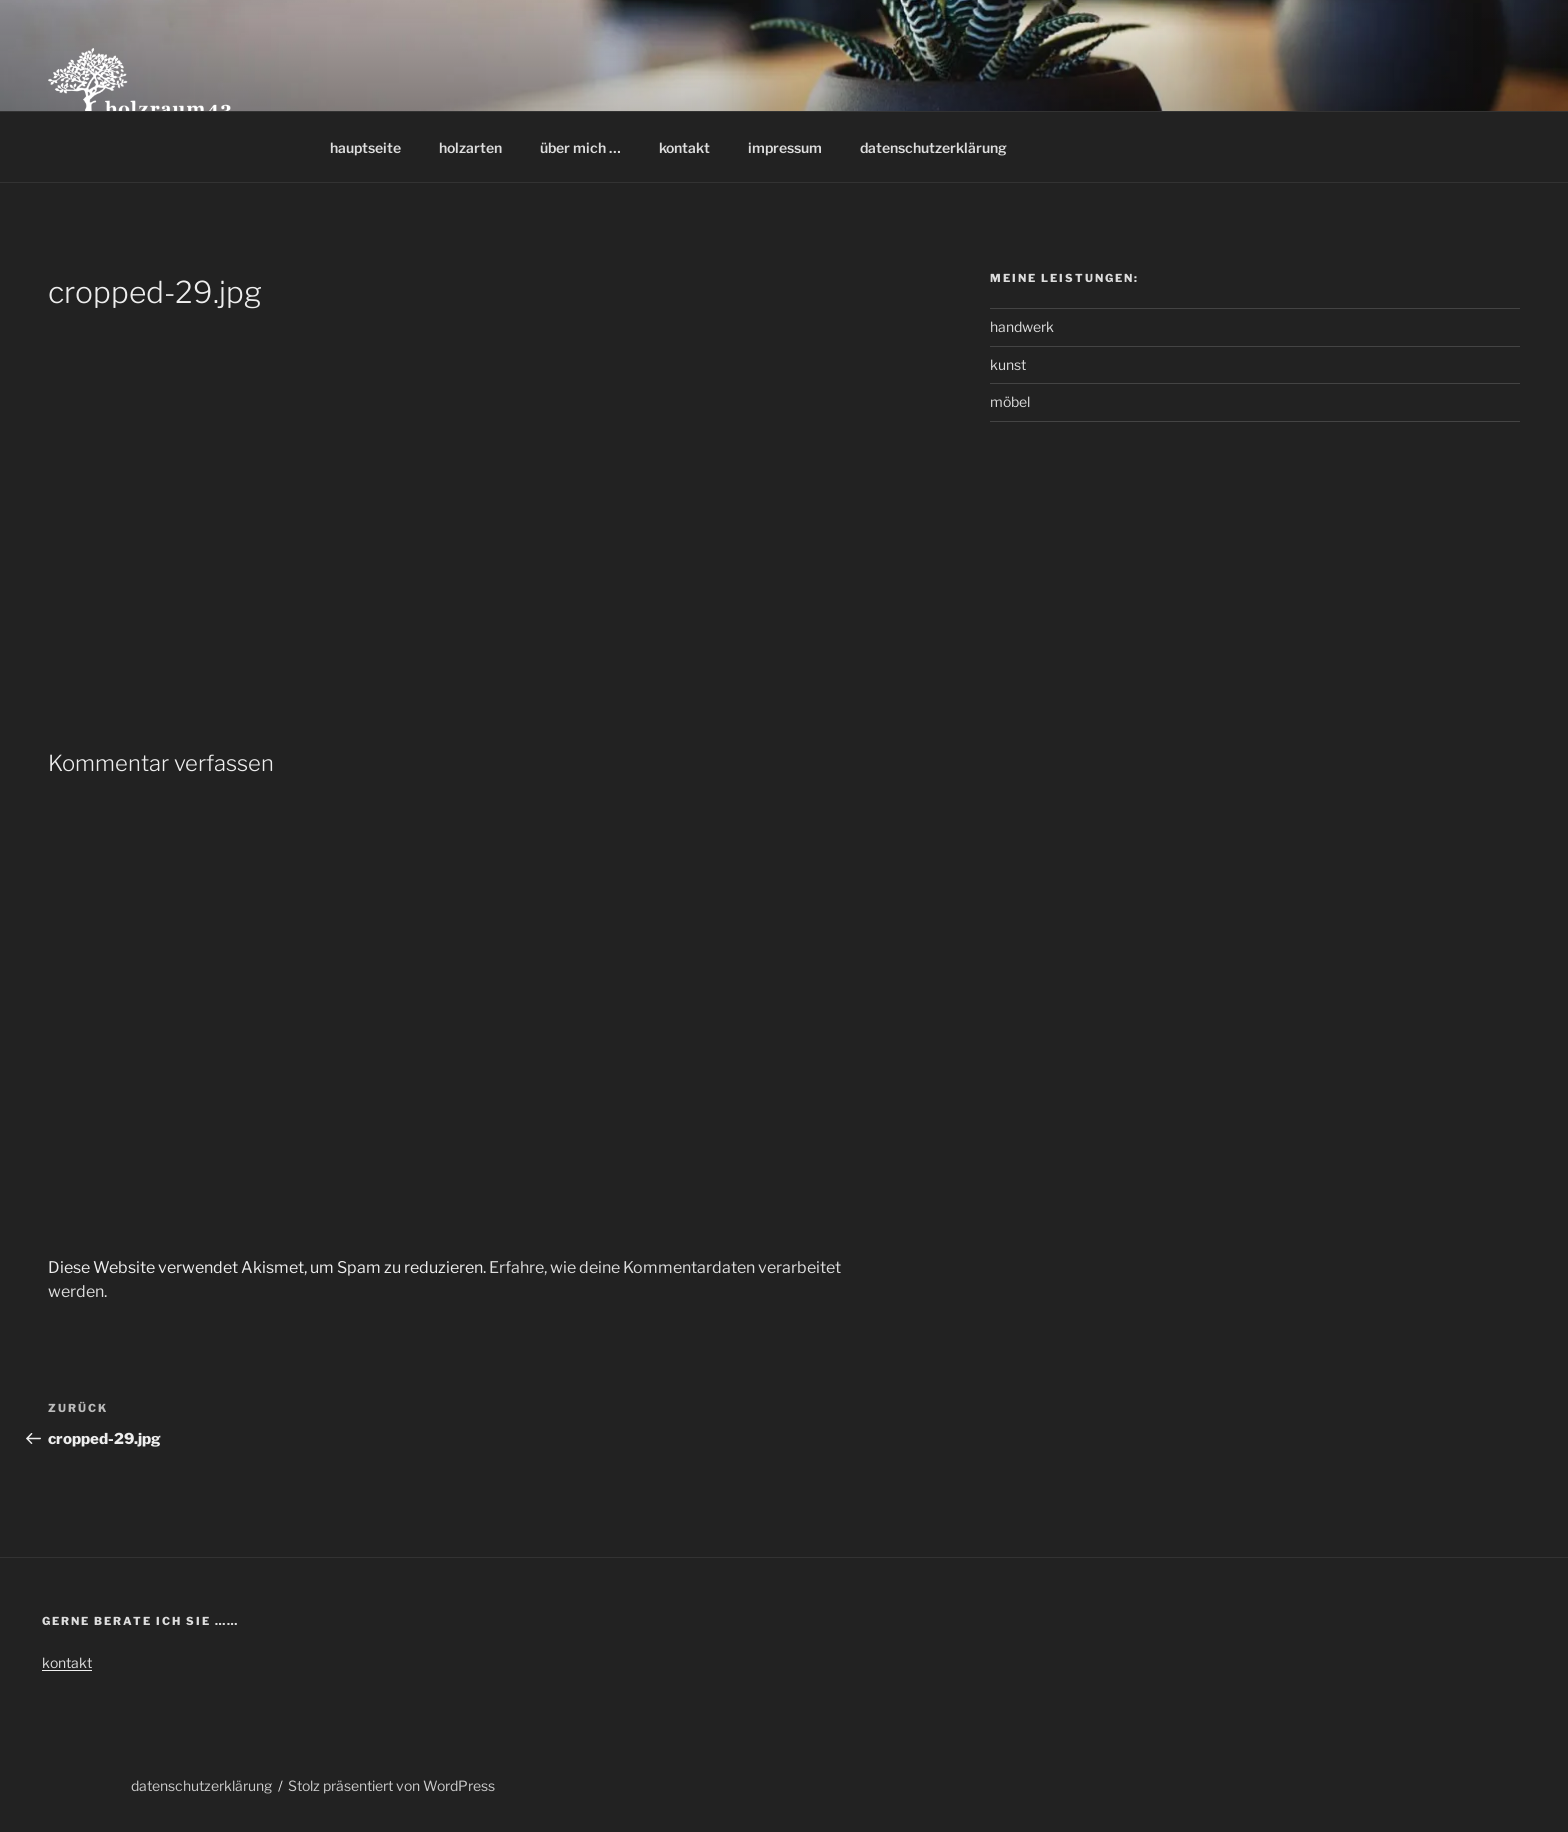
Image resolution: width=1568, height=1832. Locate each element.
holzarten (470, 147)
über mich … (580, 147)
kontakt (684, 147)
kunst (1008, 364)
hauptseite (365, 147)
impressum (785, 147)
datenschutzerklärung (933, 147)
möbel (1010, 401)
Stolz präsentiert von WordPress (391, 1785)
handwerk (1022, 326)
